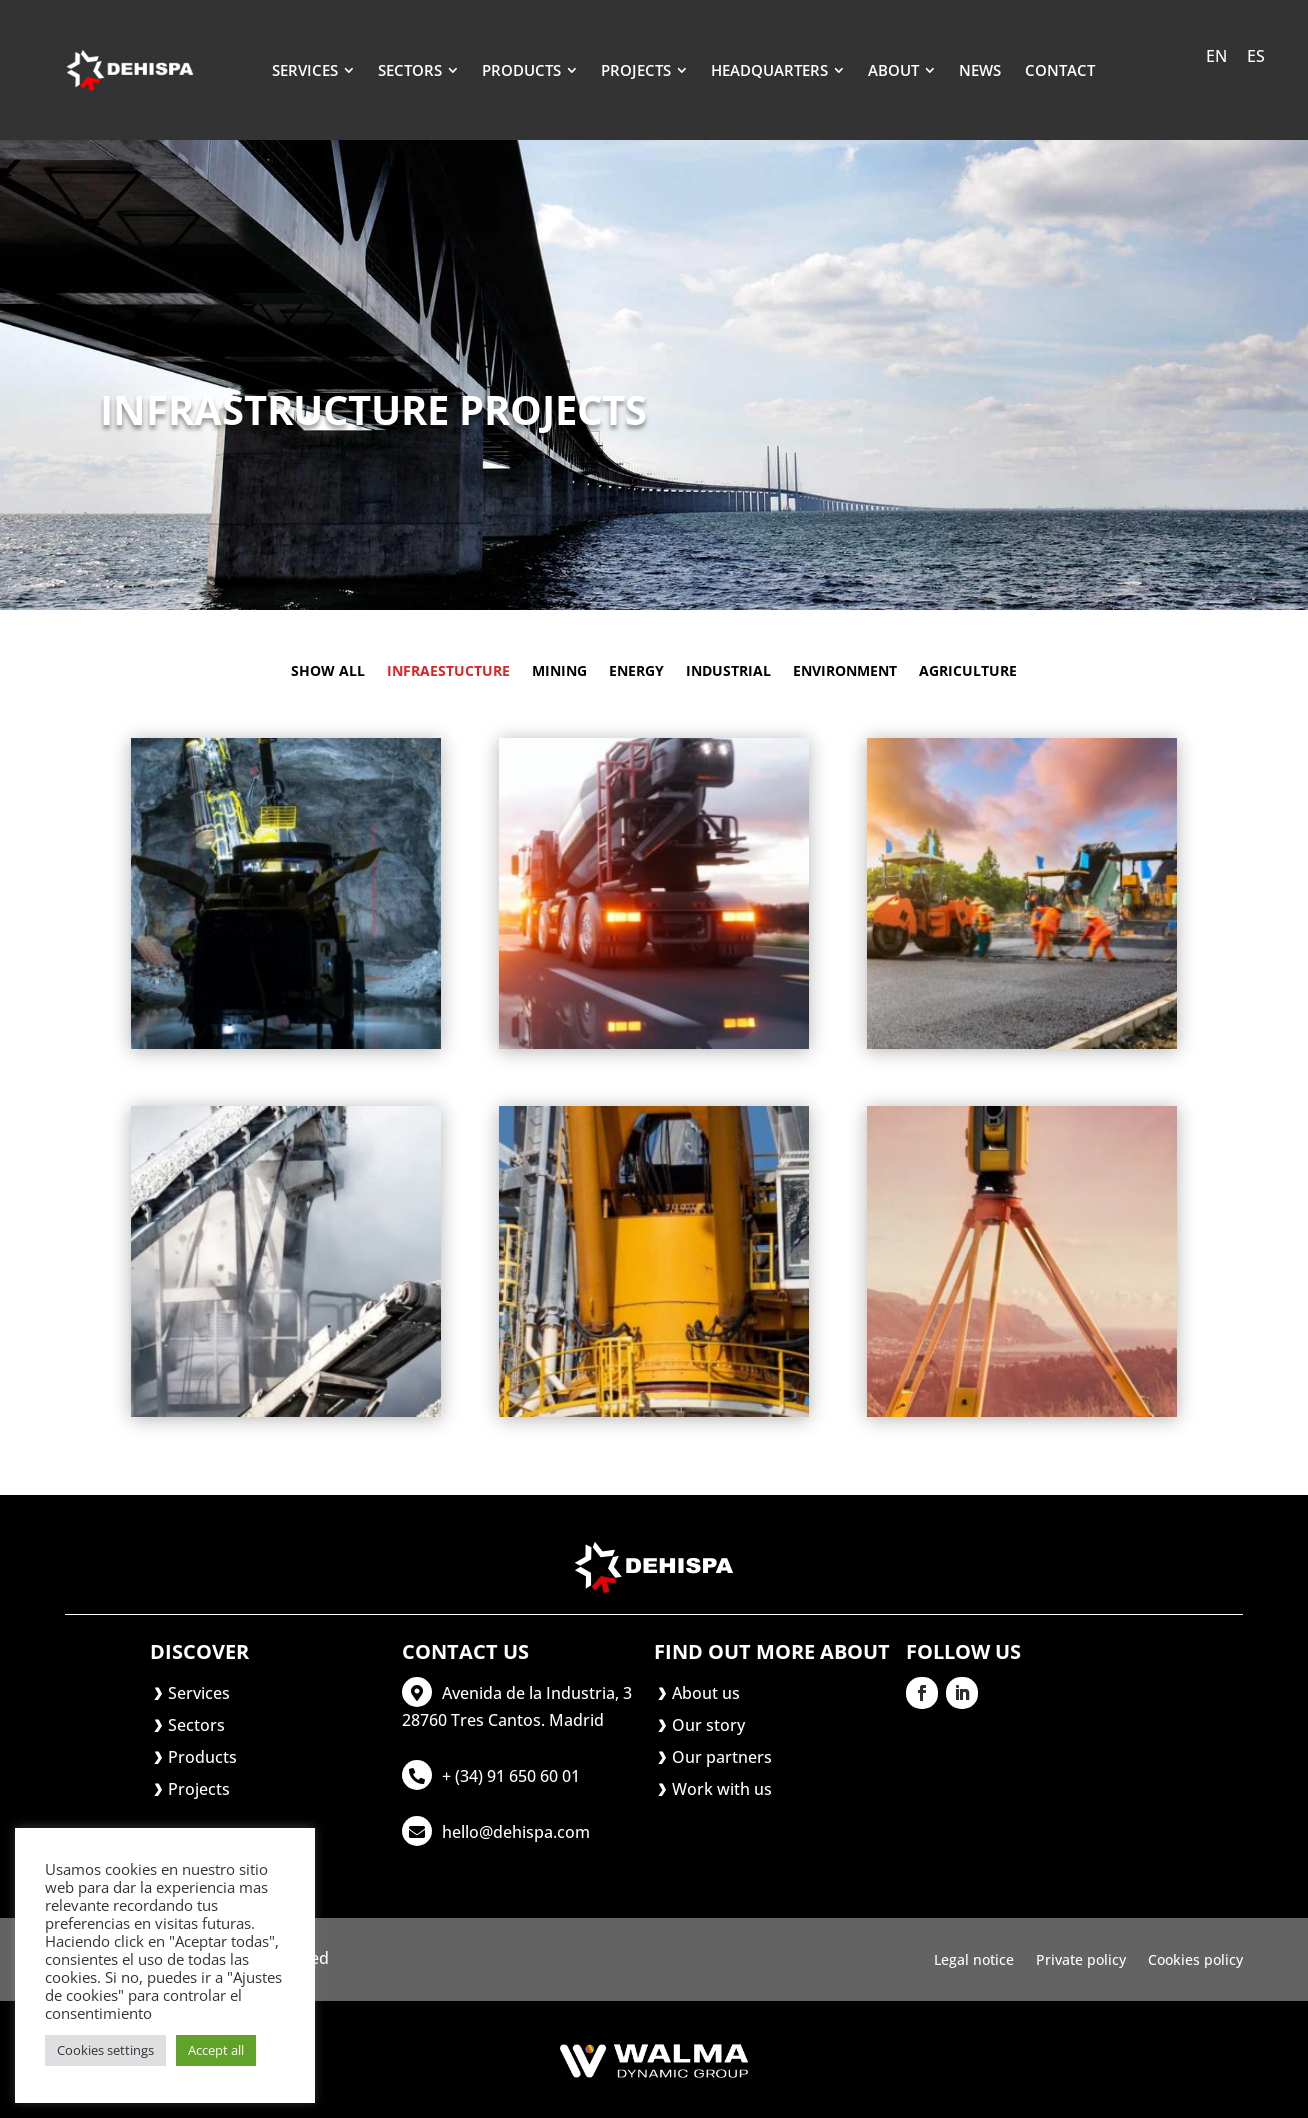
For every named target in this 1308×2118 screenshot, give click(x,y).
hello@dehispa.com (516, 1832)
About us (706, 1693)
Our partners (722, 1757)
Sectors (196, 1725)
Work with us (722, 1789)
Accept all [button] (216, 2050)
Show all (328, 672)
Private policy (1081, 1961)
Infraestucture (448, 672)
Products (202, 1757)
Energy (636, 672)
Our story (708, 1725)
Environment (845, 672)
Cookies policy (1195, 1961)
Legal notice (974, 1961)
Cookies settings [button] (105, 2050)
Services (199, 1693)
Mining (559, 672)
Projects (199, 1789)
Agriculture (968, 672)
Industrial (728, 672)
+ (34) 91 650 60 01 (511, 1776)
